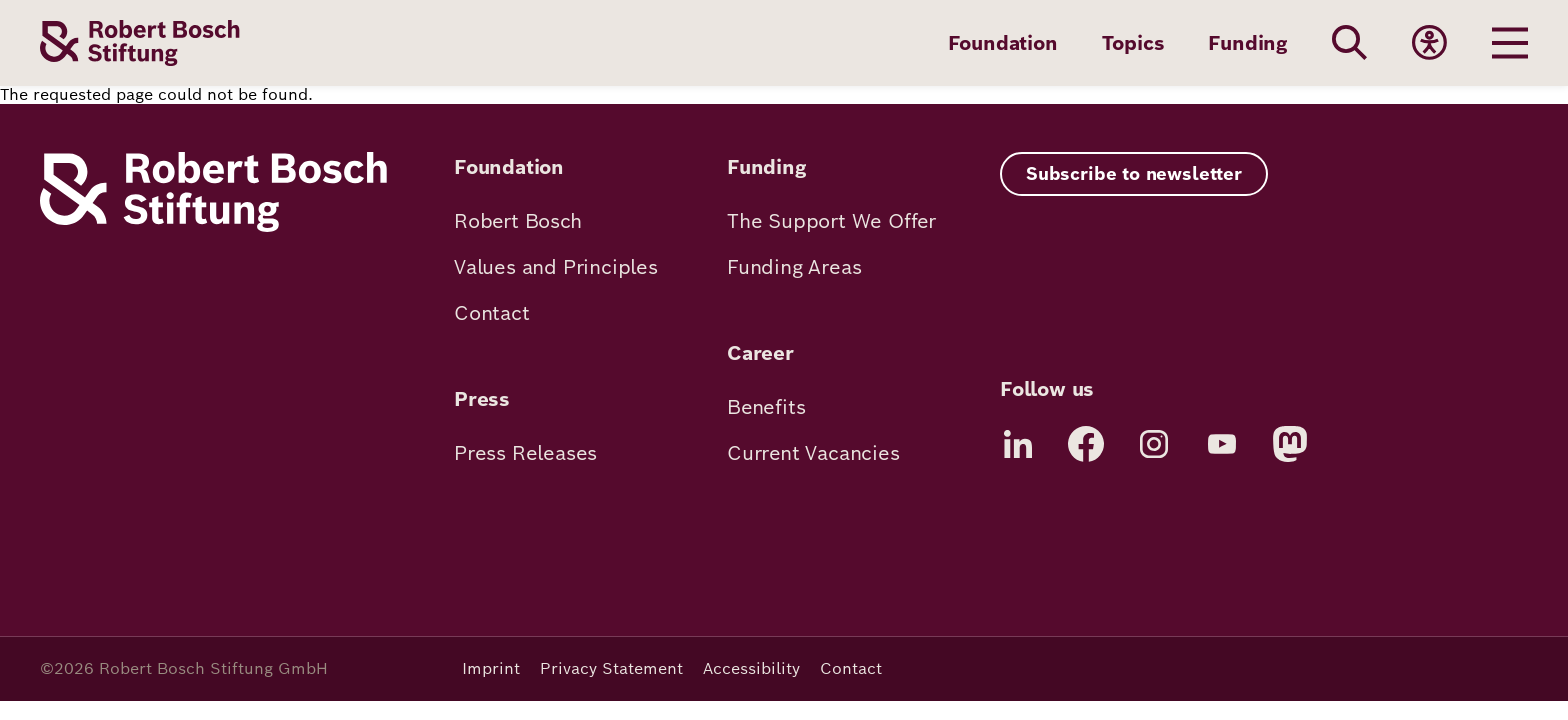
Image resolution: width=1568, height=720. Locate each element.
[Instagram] (1154, 444)
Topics (1133, 43)
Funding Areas (794, 267)
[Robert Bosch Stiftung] (213, 226)
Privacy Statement (611, 668)
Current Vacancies (813, 453)
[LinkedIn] (1018, 444)
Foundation (1003, 43)
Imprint (491, 668)
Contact (492, 313)
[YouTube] (1222, 444)
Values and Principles (556, 267)
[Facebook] (1086, 444)
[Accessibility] (1430, 43)
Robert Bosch (518, 221)
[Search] (1350, 43)
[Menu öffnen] (1510, 43)
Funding (1248, 43)
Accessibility (751, 668)
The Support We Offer (831, 221)
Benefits (766, 407)
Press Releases (525, 453)
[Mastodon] (1290, 444)
